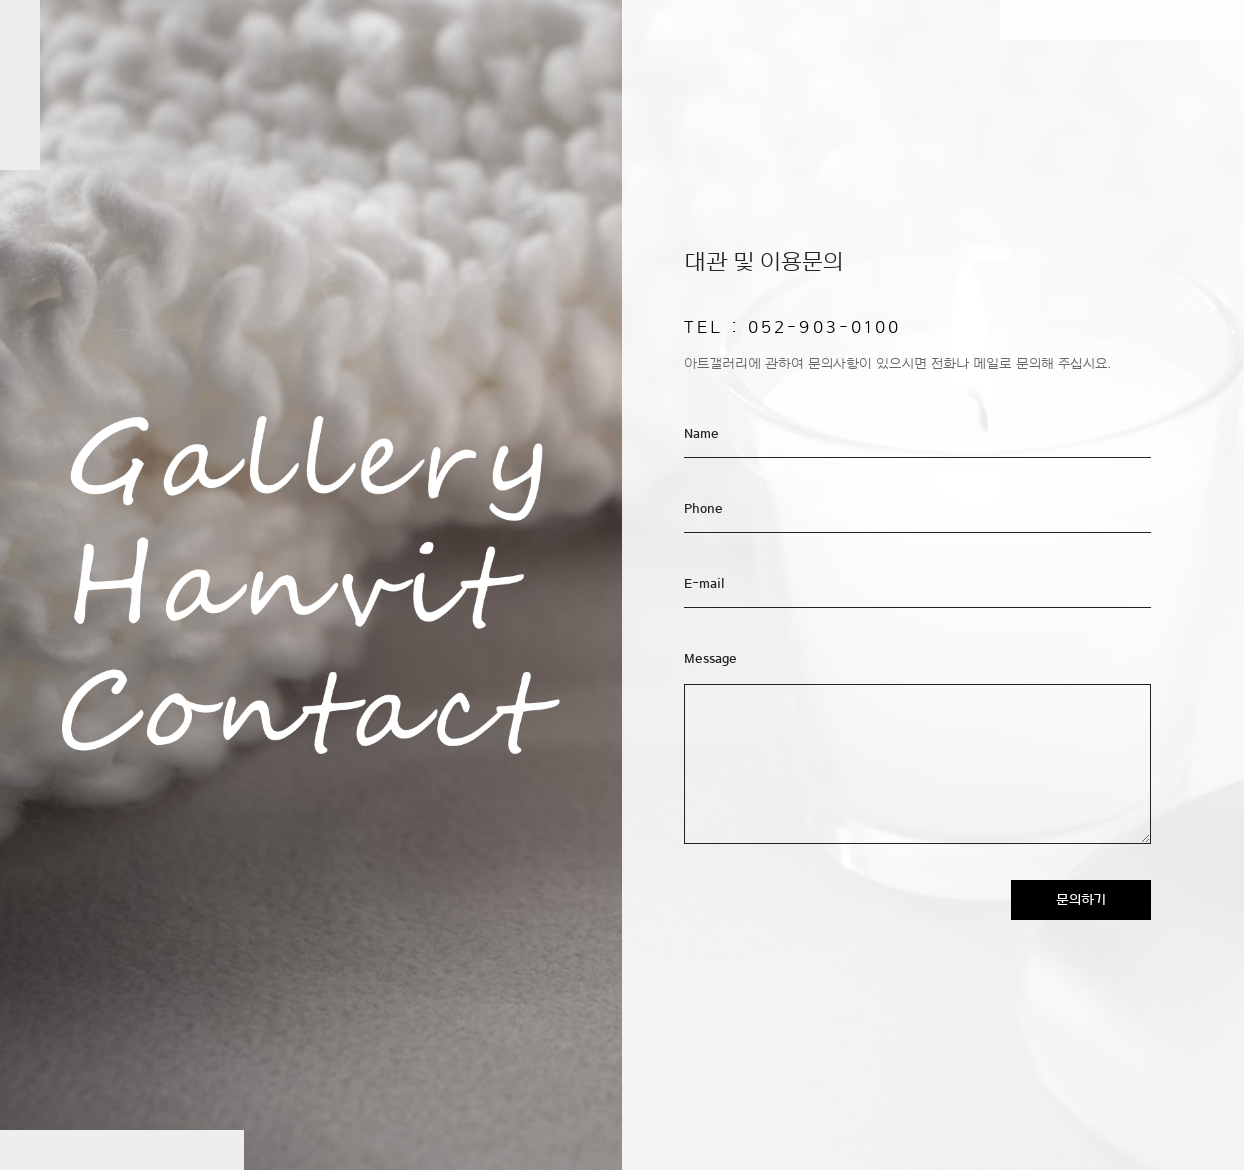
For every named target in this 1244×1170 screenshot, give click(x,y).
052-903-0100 (824, 327)
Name (701, 434)
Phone (703, 509)
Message (710, 659)
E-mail (704, 584)
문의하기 (1081, 900)
